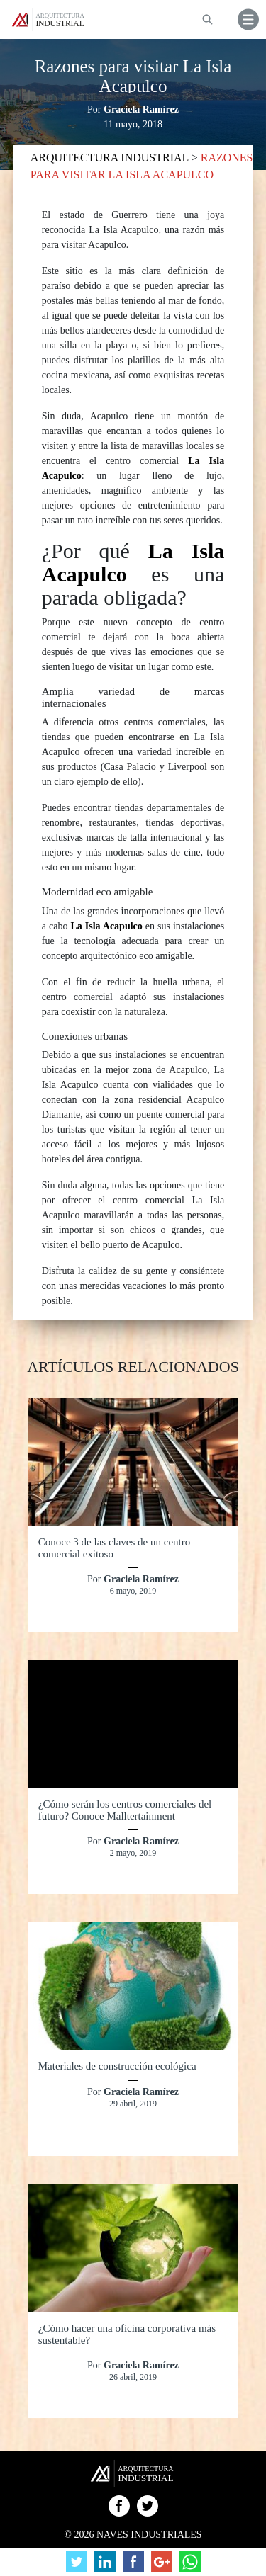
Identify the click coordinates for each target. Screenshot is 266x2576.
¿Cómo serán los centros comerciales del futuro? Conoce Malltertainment (125, 1810)
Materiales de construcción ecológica (117, 2066)
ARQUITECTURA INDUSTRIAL (111, 158)
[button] (248, 19)
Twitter (147, 2506)
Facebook (119, 2506)
